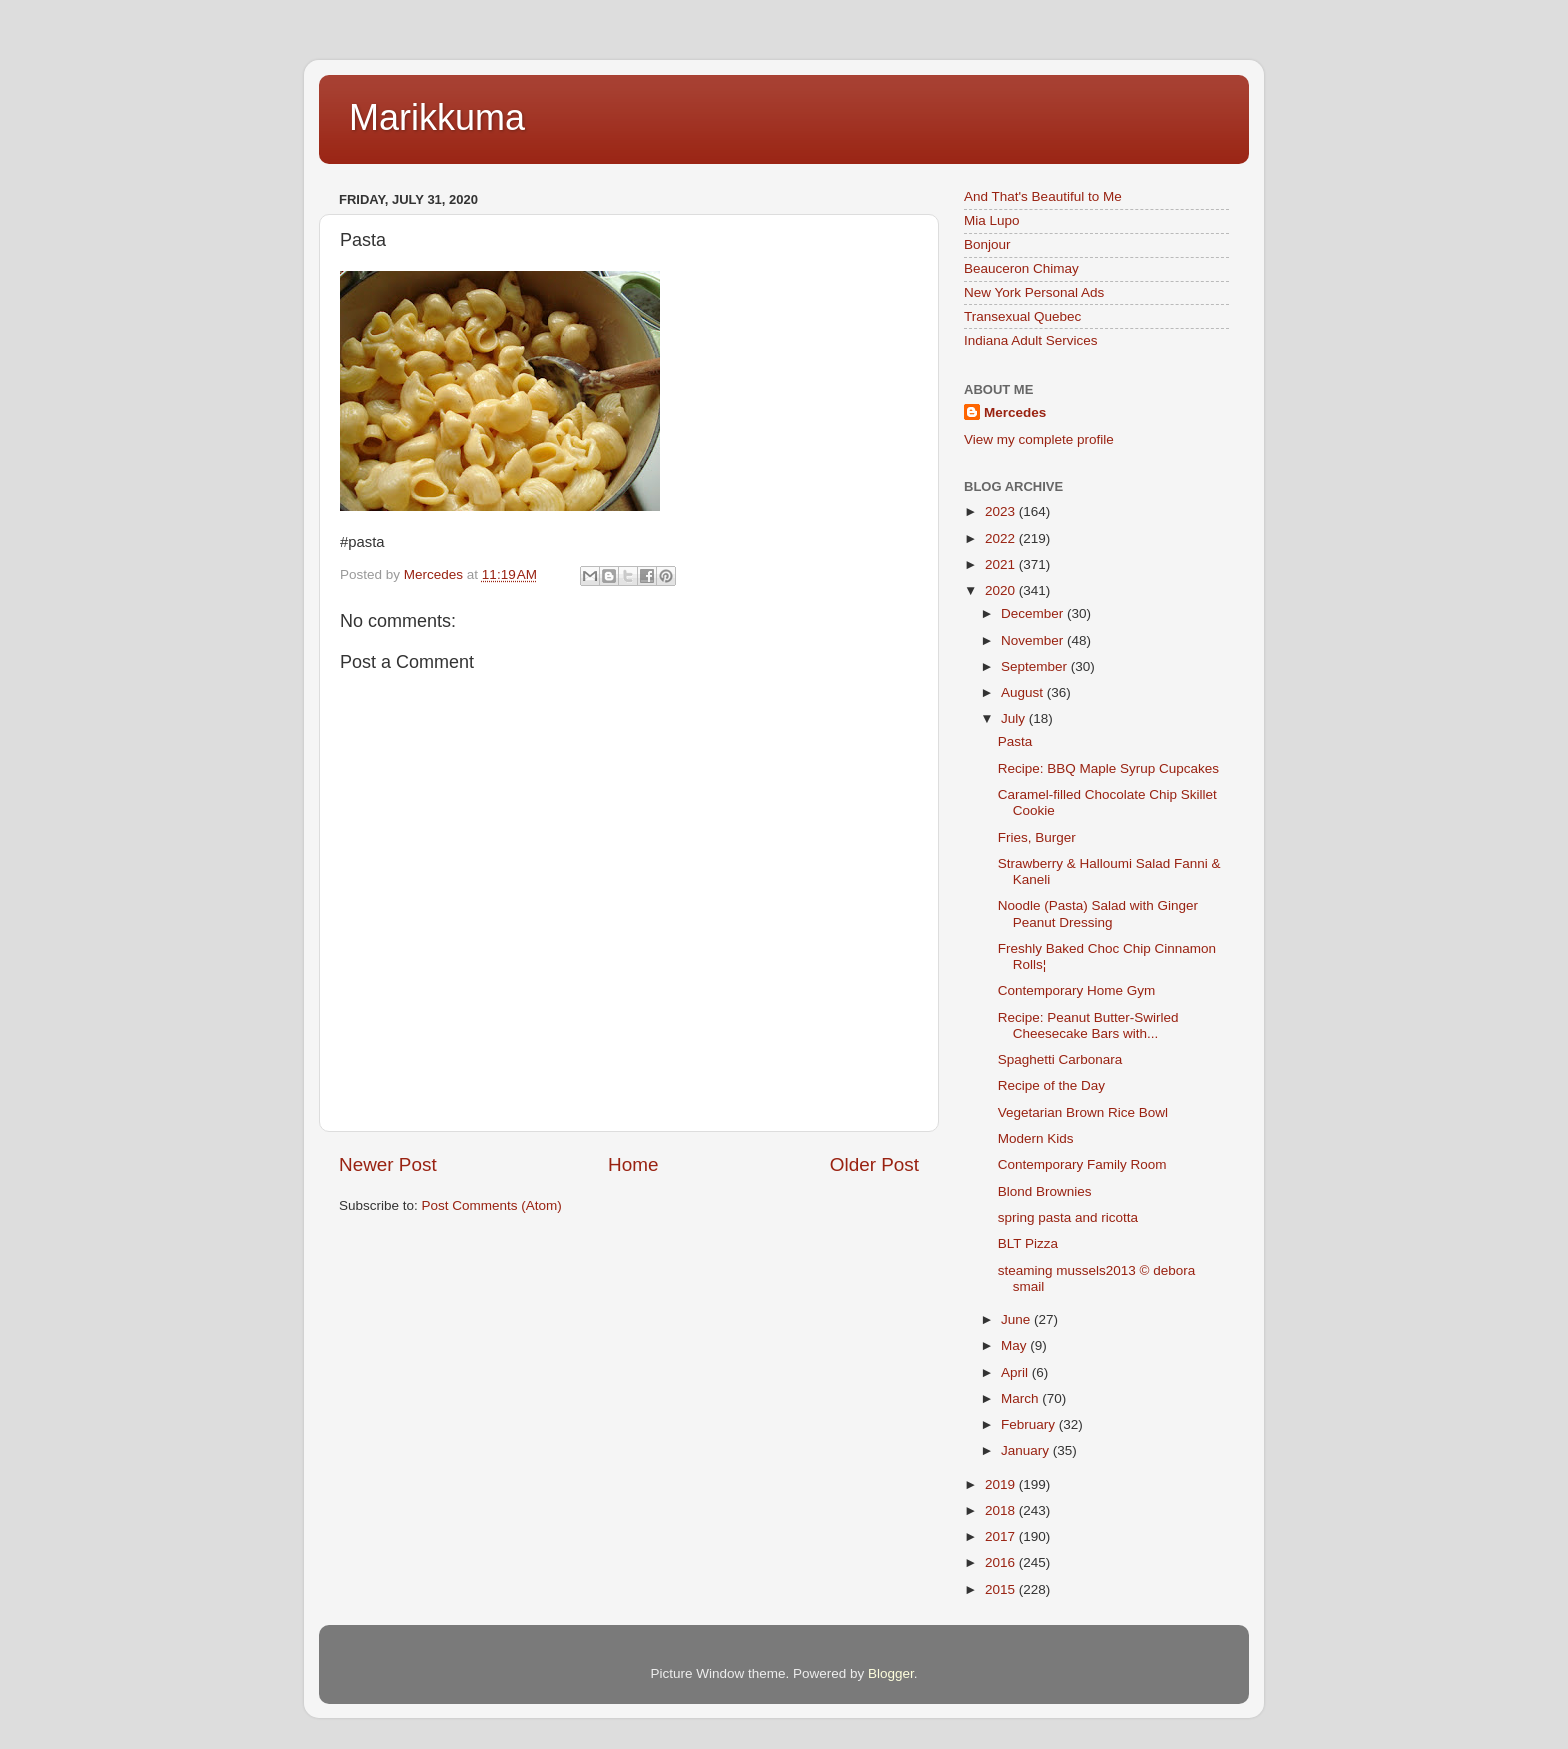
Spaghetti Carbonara (1060, 1059)
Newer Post (388, 1164)
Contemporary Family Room (1082, 1164)
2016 (1002, 1562)
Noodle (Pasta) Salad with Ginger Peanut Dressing (1098, 913)
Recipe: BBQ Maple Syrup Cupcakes (1108, 768)
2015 (1002, 1589)
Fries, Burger (1037, 837)
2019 (1002, 1484)
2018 (1002, 1510)
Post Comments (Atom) (492, 1205)
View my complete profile (1039, 439)
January (1027, 1450)
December (1034, 613)
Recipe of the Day (1051, 1085)
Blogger (891, 1673)
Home (633, 1164)
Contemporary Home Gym (1077, 990)
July (1015, 718)
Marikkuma (437, 117)
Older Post (874, 1164)
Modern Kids (1036, 1138)
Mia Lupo (992, 220)
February (1030, 1424)
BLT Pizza (1028, 1243)
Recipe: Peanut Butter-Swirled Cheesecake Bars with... (1088, 1025)
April (1016, 1372)
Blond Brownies (1045, 1191)
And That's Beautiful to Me (1043, 196)
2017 (1002, 1536)
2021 (1002, 564)
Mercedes (1015, 412)
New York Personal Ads (1034, 292)
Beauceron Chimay (1021, 268)
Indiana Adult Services (1031, 340)
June (1017, 1319)
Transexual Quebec (1022, 316)
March (1021, 1398)
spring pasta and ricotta (1068, 1217)
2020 (1002, 590)
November (1034, 640)
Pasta (1015, 741)
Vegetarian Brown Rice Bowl (1083, 1112)
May (1015, 1345)
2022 (1002, 538)
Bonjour (987, 244)
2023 (1002, 511)
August (1024, 692)
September (1036, 666)
